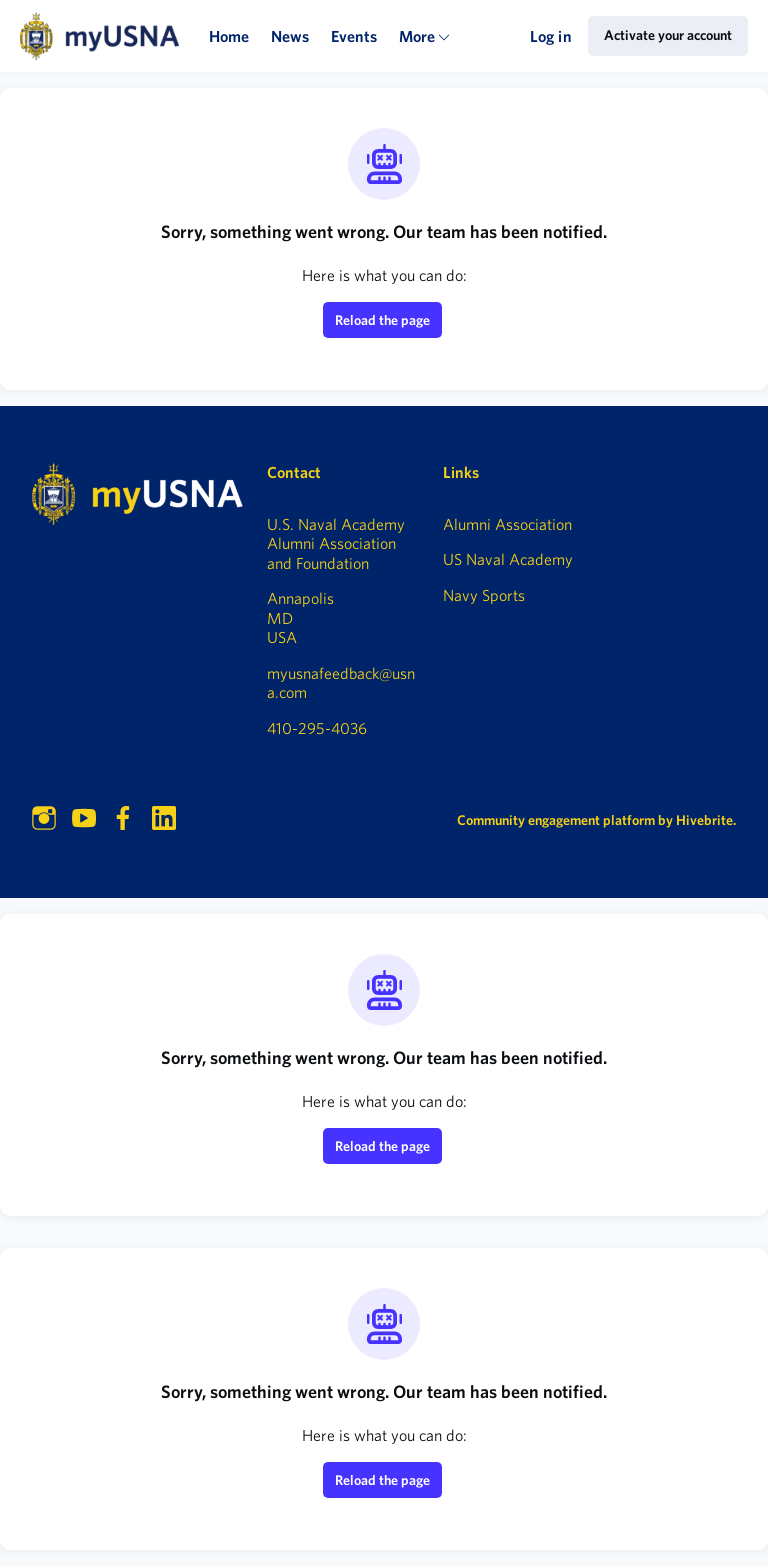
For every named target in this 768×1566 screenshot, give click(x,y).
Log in (551, 36)
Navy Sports (484, 595)
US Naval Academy (508, 559)
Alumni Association (507, 524)
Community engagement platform (556, 820)
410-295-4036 (317, 728)
